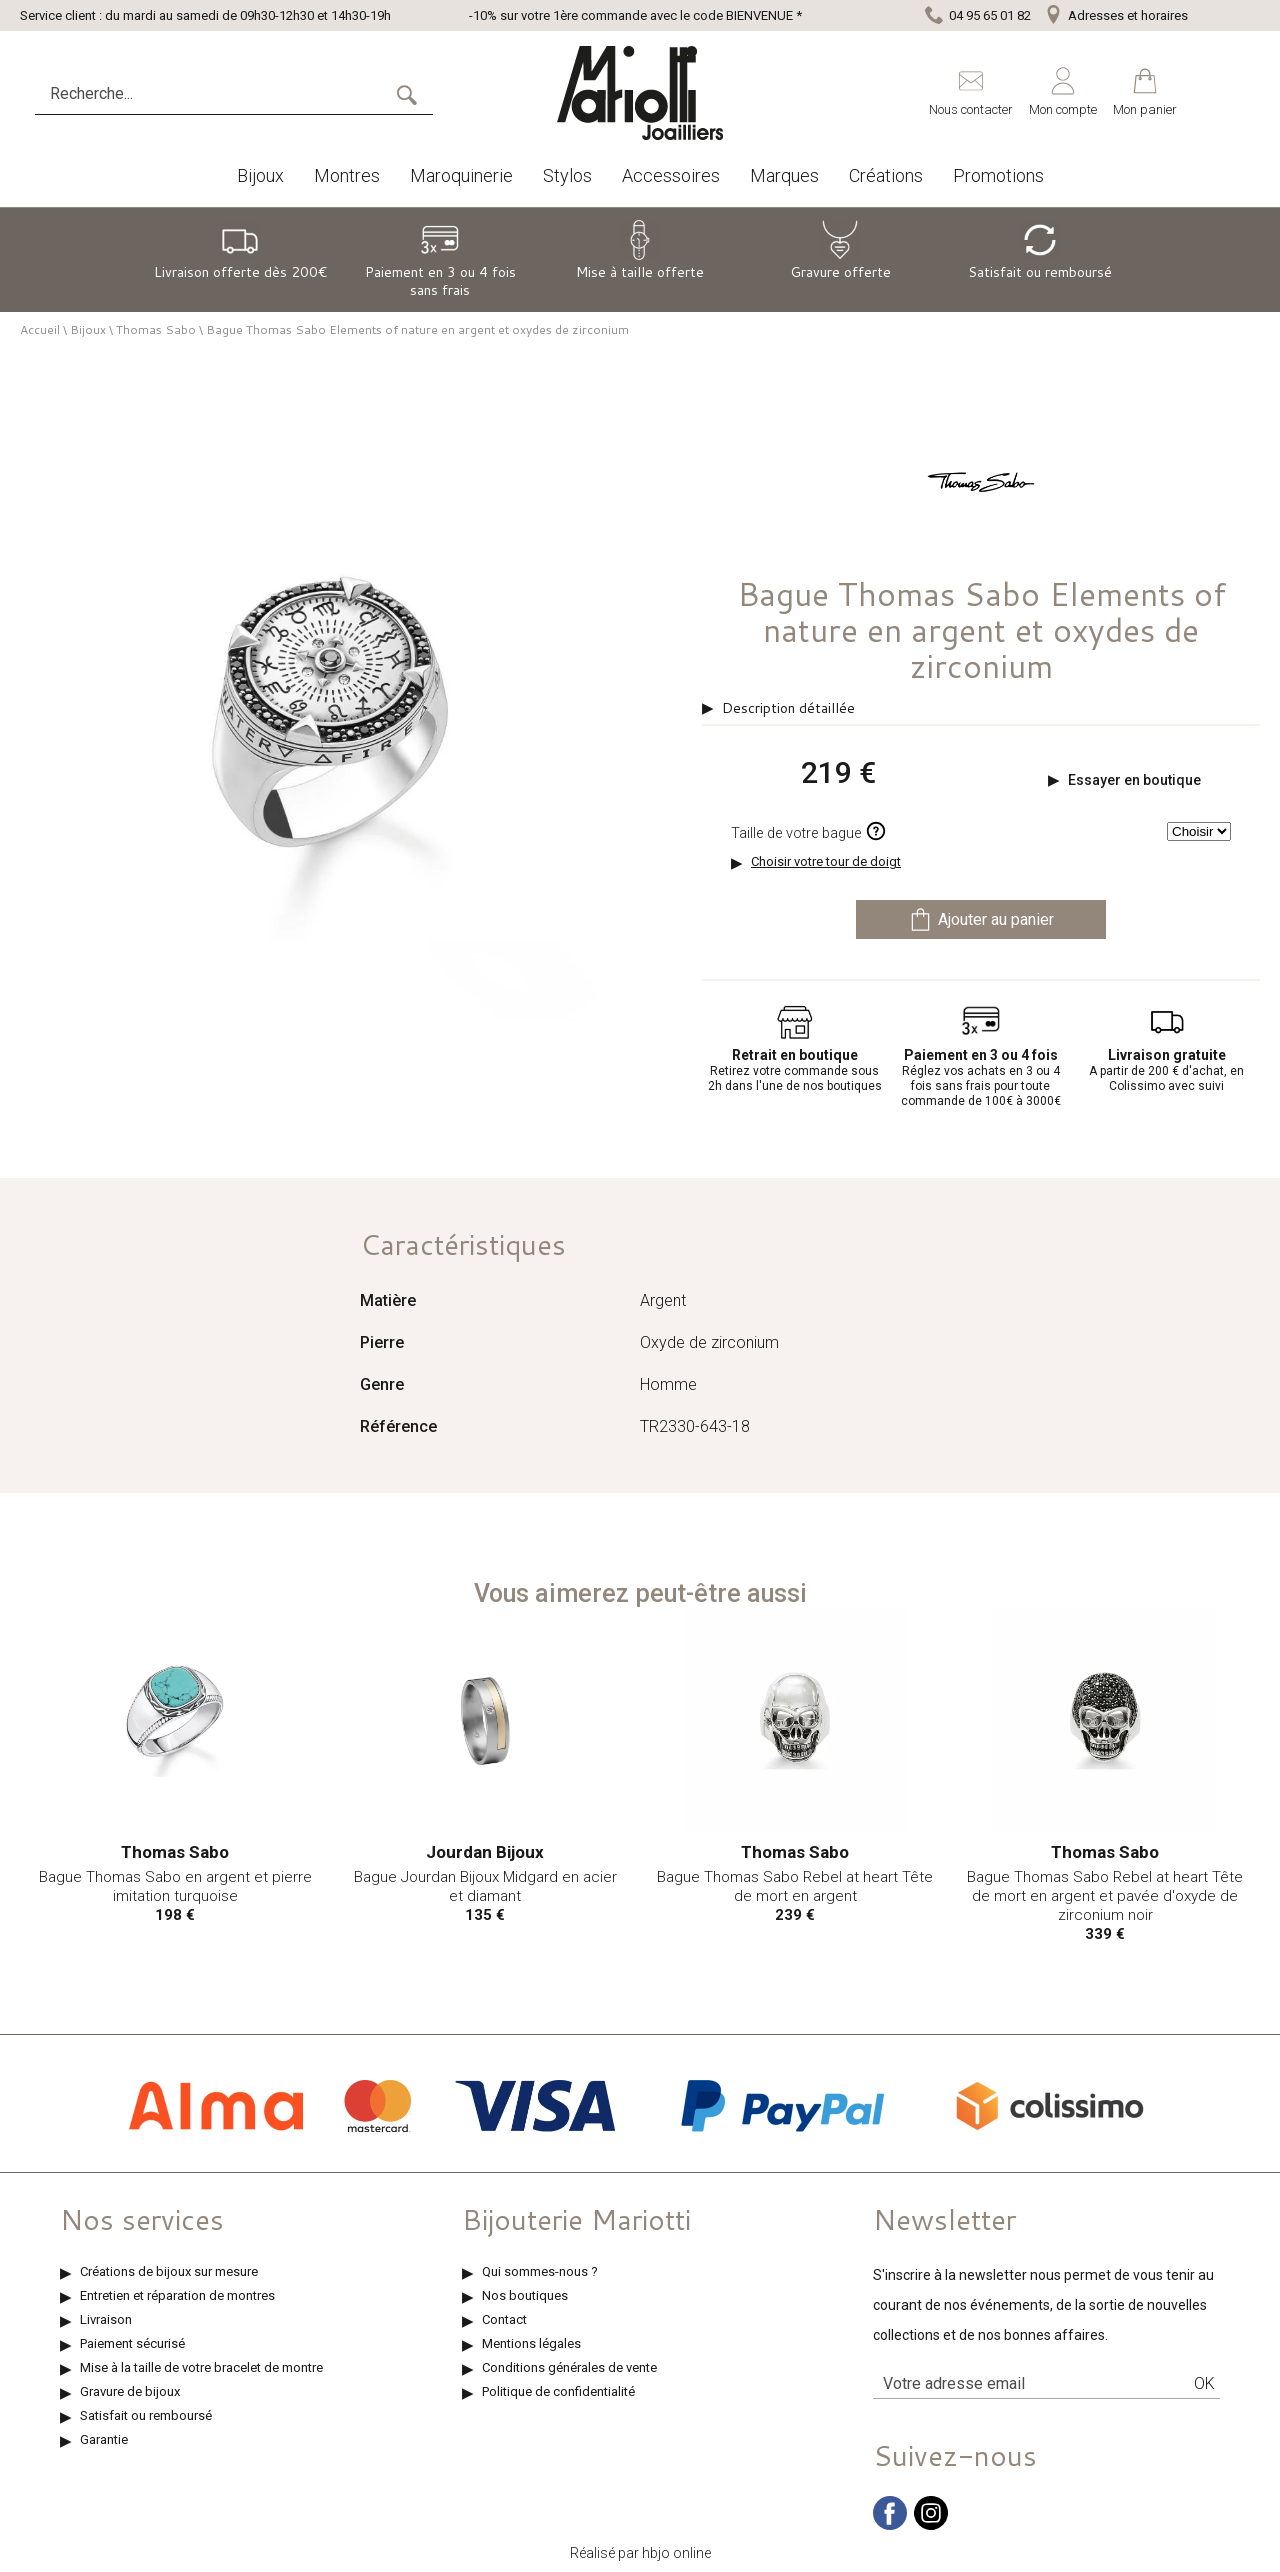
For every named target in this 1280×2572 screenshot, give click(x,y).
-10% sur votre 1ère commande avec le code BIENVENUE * (635, 15)
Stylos (567, 175)
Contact (504, 2319)
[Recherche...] (215, 94)
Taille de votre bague (809, 831)
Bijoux (260, 175)
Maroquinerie (461, 175)
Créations (886, 175)
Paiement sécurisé (132, 2343)
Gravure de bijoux (130, 2391)
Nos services (142, 2219)
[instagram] (931, 2525)
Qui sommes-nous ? (540, 2271)
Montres (347, 175)
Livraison (106, 2319)
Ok (1204, 2383)
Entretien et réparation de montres (177, 2295)
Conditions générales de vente (569, 2367)
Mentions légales (531, 2343)
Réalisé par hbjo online (640, 2553)
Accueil (40, 329)
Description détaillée (788, 708)
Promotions (998, 175)
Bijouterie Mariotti (576, 2219)
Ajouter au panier (981, 919)
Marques (784, 175)
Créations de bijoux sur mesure (169, 2271)
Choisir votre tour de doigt (826, 861)
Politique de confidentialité (558, 2391)
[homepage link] (640, 93)
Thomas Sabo (156, 329)
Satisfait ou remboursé (146, 2415)
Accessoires (671, 175)
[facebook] (890, 2525)
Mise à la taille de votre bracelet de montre (201, 2367)
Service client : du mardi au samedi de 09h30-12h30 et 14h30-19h (205, 15)
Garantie (104, 2439)
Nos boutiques (525, 2295)
